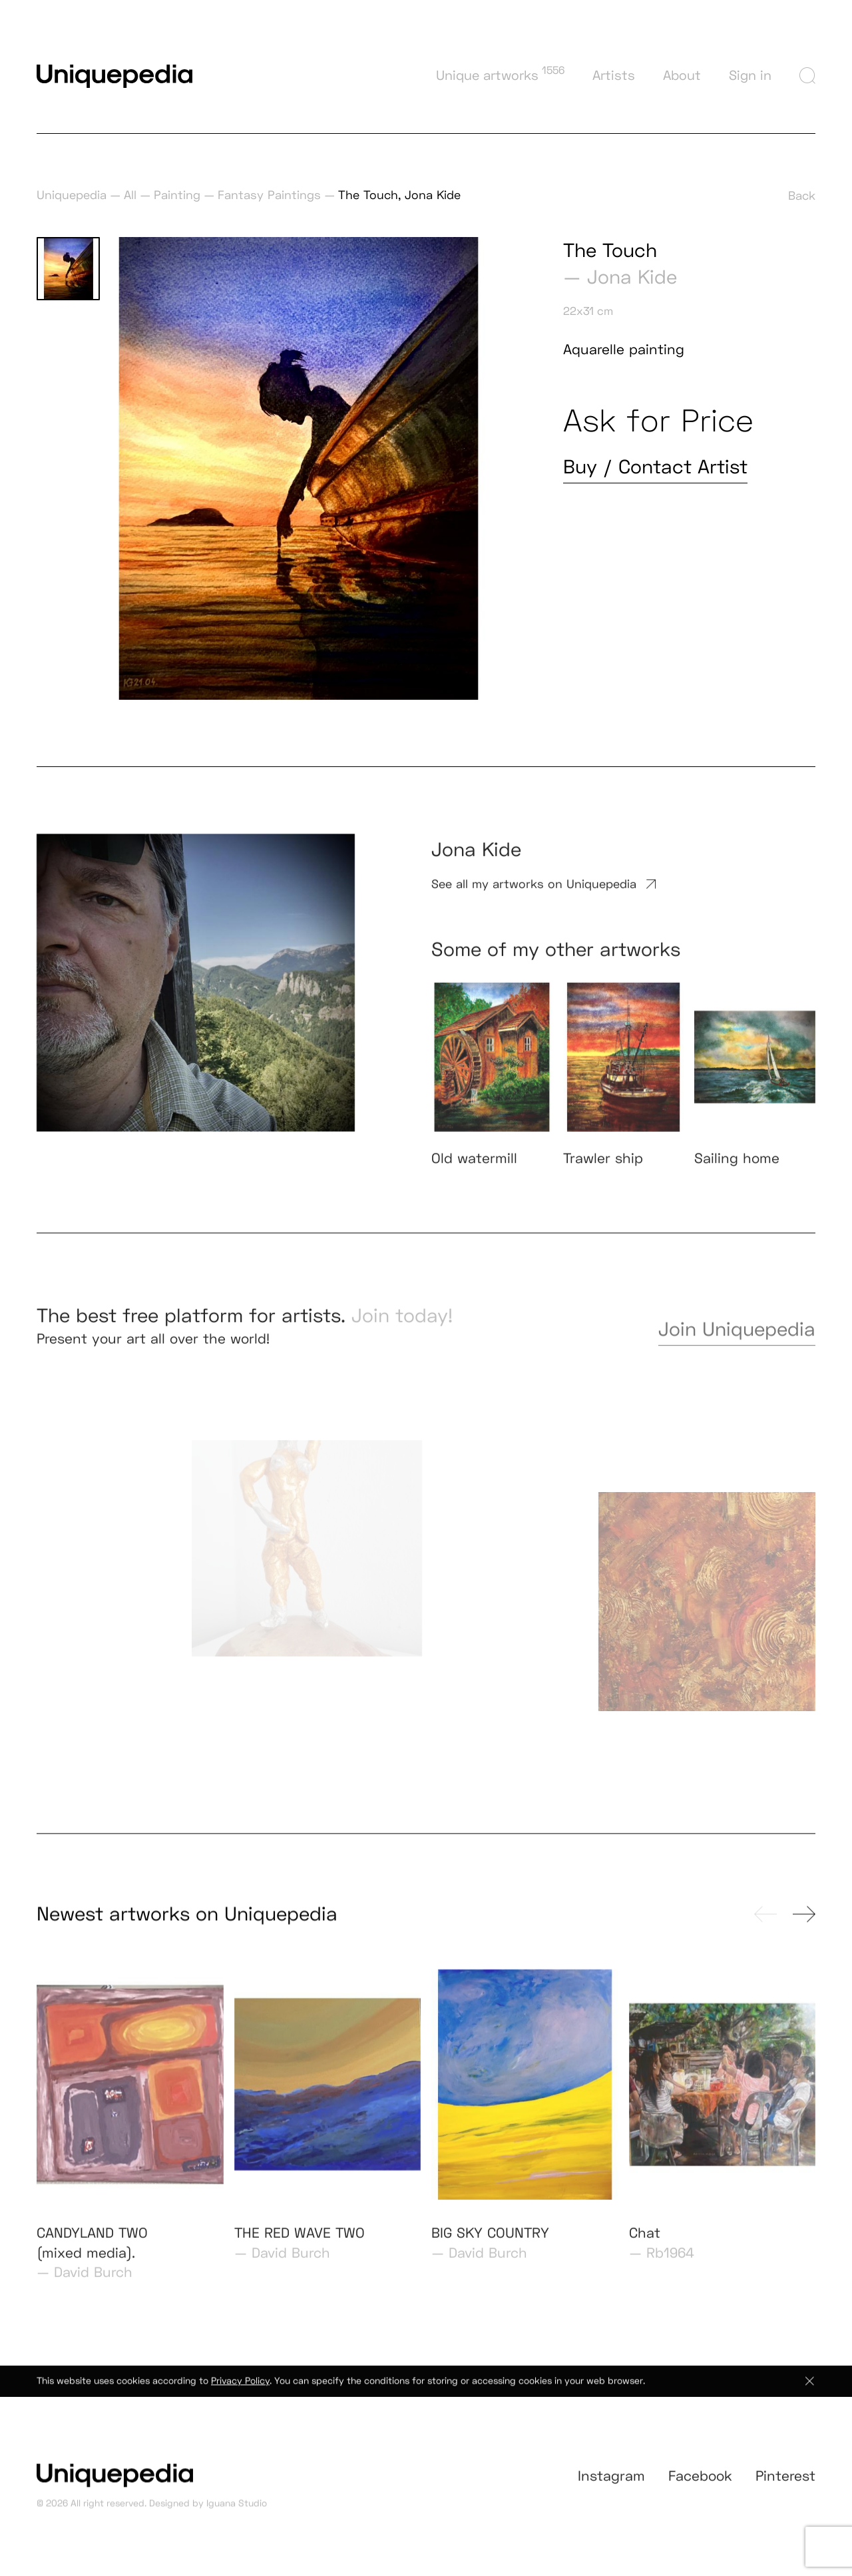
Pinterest (785, 2489)
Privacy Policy (240, 2390)
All (130, 194)
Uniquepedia (71, 194)
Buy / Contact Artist (655, 466)
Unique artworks (500, 74)
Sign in (750, 75)
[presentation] (765, 1923)
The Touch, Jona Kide (399, 194)
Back (801, 195)
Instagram (611, 2489)
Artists (613, 75)
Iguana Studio (236, 2512)
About (682, 75)
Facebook (700, 2489)
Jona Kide (632, 277)
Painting (177, 194)
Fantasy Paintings (269, 194)
